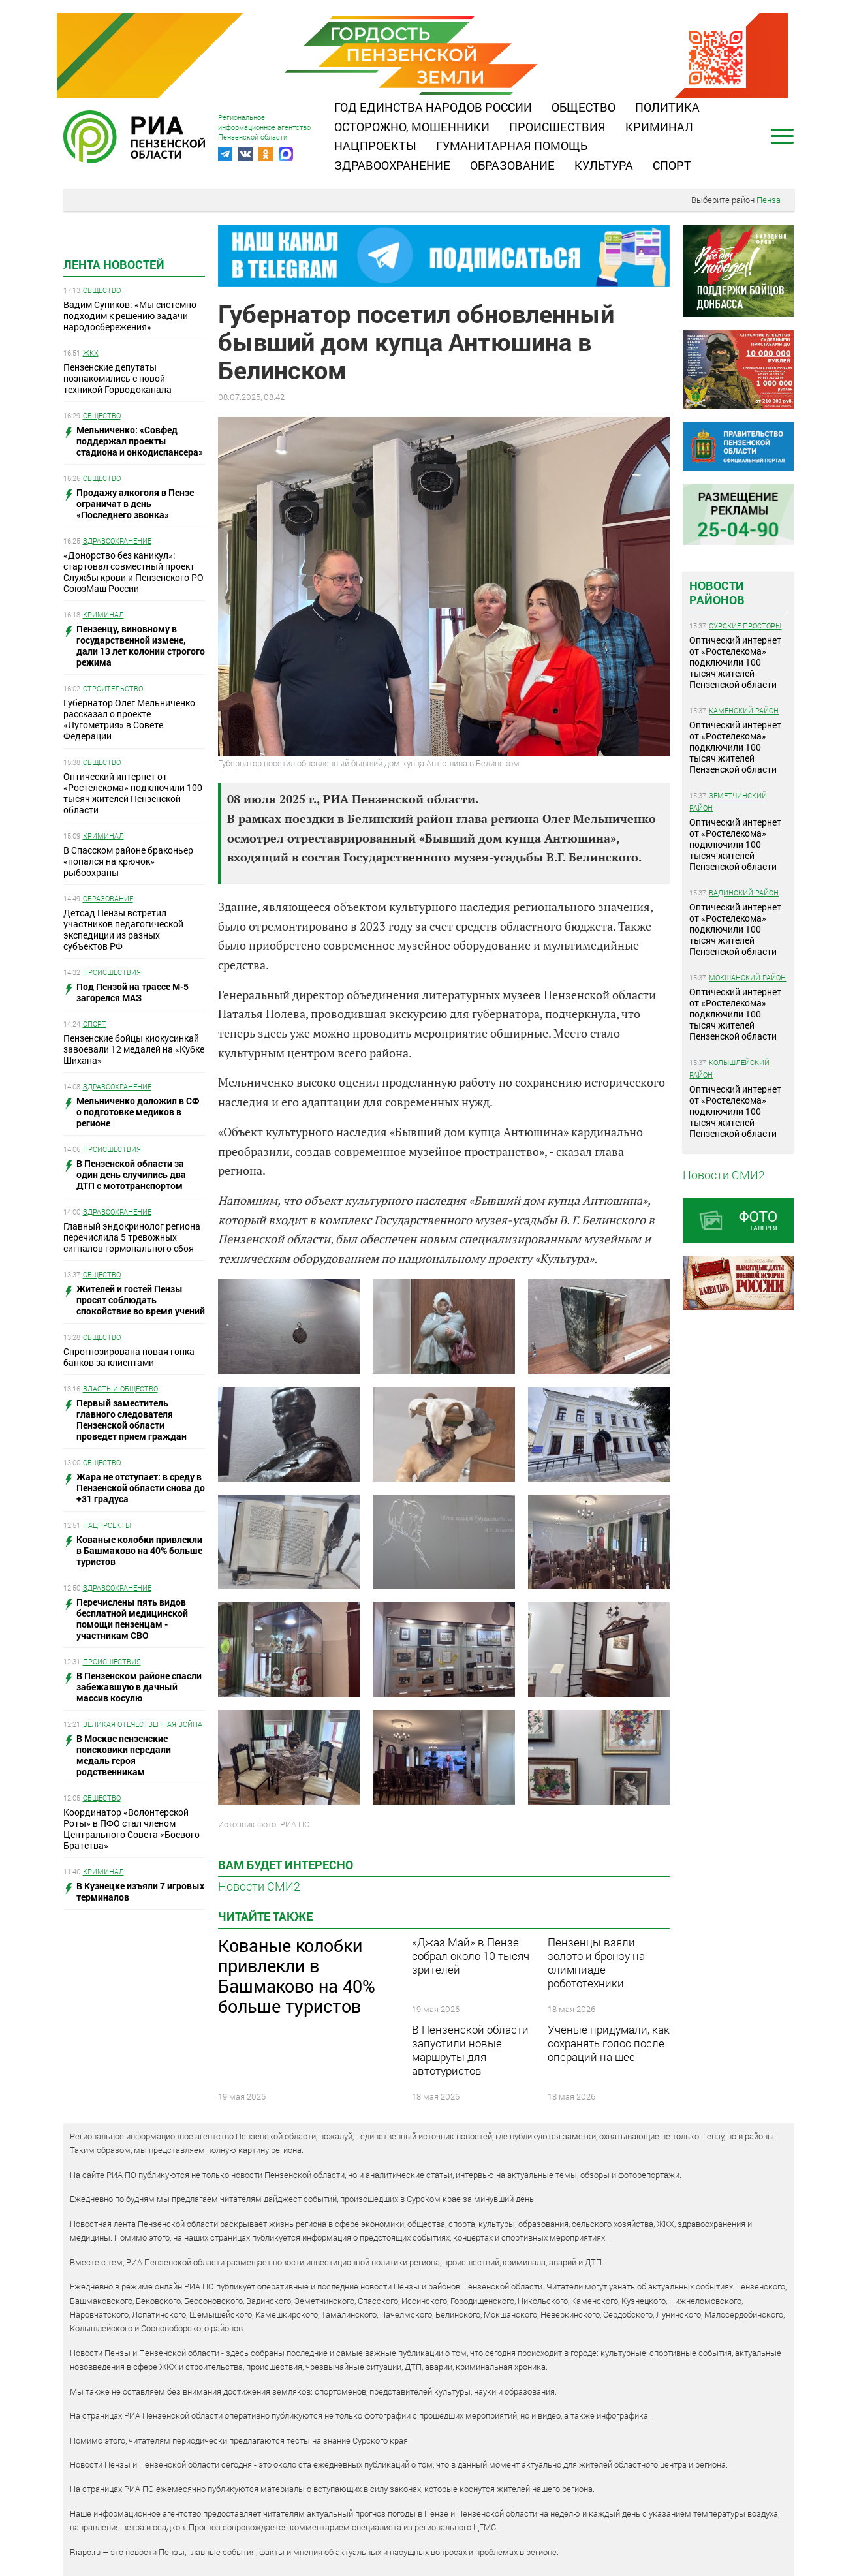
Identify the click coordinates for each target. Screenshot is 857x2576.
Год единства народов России (433, 107)
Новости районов (717, 593)
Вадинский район (744, 892)
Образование (512, 165)
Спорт (672, 165)
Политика (667, 107)
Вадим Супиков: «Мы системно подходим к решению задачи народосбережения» (129, 315)
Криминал (659, 126)
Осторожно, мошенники (412, 126)
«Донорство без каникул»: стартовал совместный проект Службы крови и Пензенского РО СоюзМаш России (133, 572)
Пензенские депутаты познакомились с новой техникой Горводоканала (117, 378)
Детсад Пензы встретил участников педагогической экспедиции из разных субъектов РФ (123, 929)
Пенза (768, 200)
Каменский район (744, 710)
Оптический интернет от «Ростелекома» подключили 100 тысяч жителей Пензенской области (132, 793)
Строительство (113, 688)
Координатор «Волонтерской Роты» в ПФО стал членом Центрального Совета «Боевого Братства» (131, 1829)
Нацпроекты (375, 145)
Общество (583, 107)
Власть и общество (120, 1388)
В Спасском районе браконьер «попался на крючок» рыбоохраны (128, 861)
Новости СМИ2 (259, 1886)
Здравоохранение (392, 165)
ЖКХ (91, 353)
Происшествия (557, 126)
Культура (603, 165)
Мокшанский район (747, 977)
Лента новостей (113, 264)
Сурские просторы (745, 625)
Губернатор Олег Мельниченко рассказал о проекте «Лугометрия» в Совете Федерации (129, 719)
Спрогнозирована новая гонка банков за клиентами (129, 1357)
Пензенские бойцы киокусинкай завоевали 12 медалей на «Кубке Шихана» (133, 1049)
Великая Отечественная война (142, 1724)
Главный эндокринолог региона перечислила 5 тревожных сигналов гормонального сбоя (131, 1237)
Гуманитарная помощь (511, 145)
